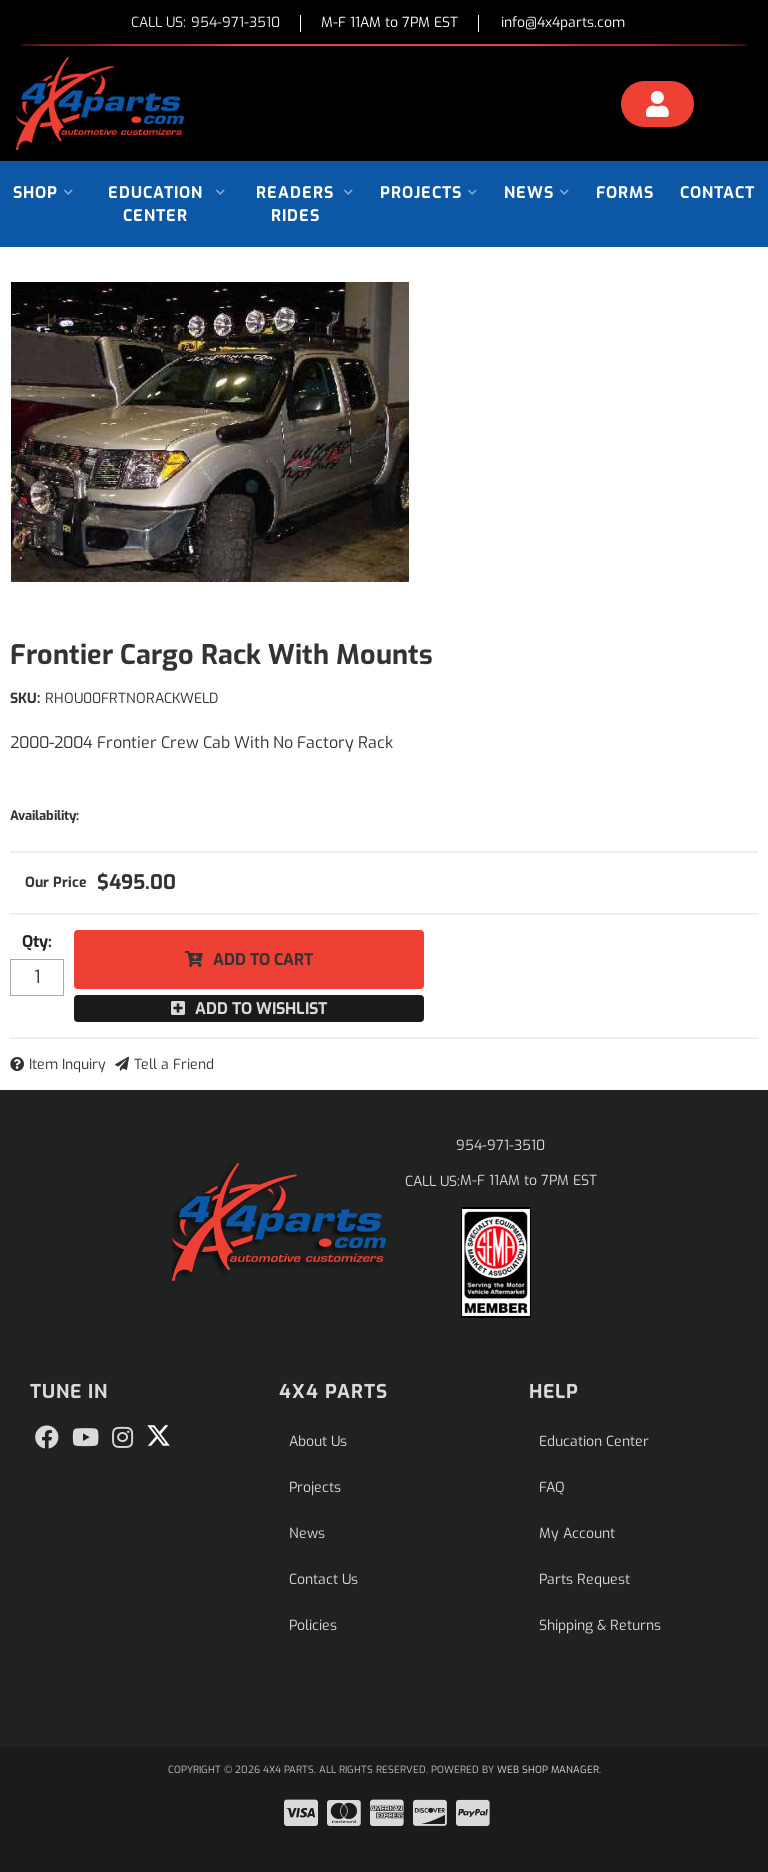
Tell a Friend (174, 1064)
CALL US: (205, 23)
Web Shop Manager (548, 1769)
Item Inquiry (67, 1064)
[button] (43, 192)
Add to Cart (263, 959)
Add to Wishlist (261, 1008)
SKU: (25, 698)
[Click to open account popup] (657, 107)
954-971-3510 (500, 1145)
